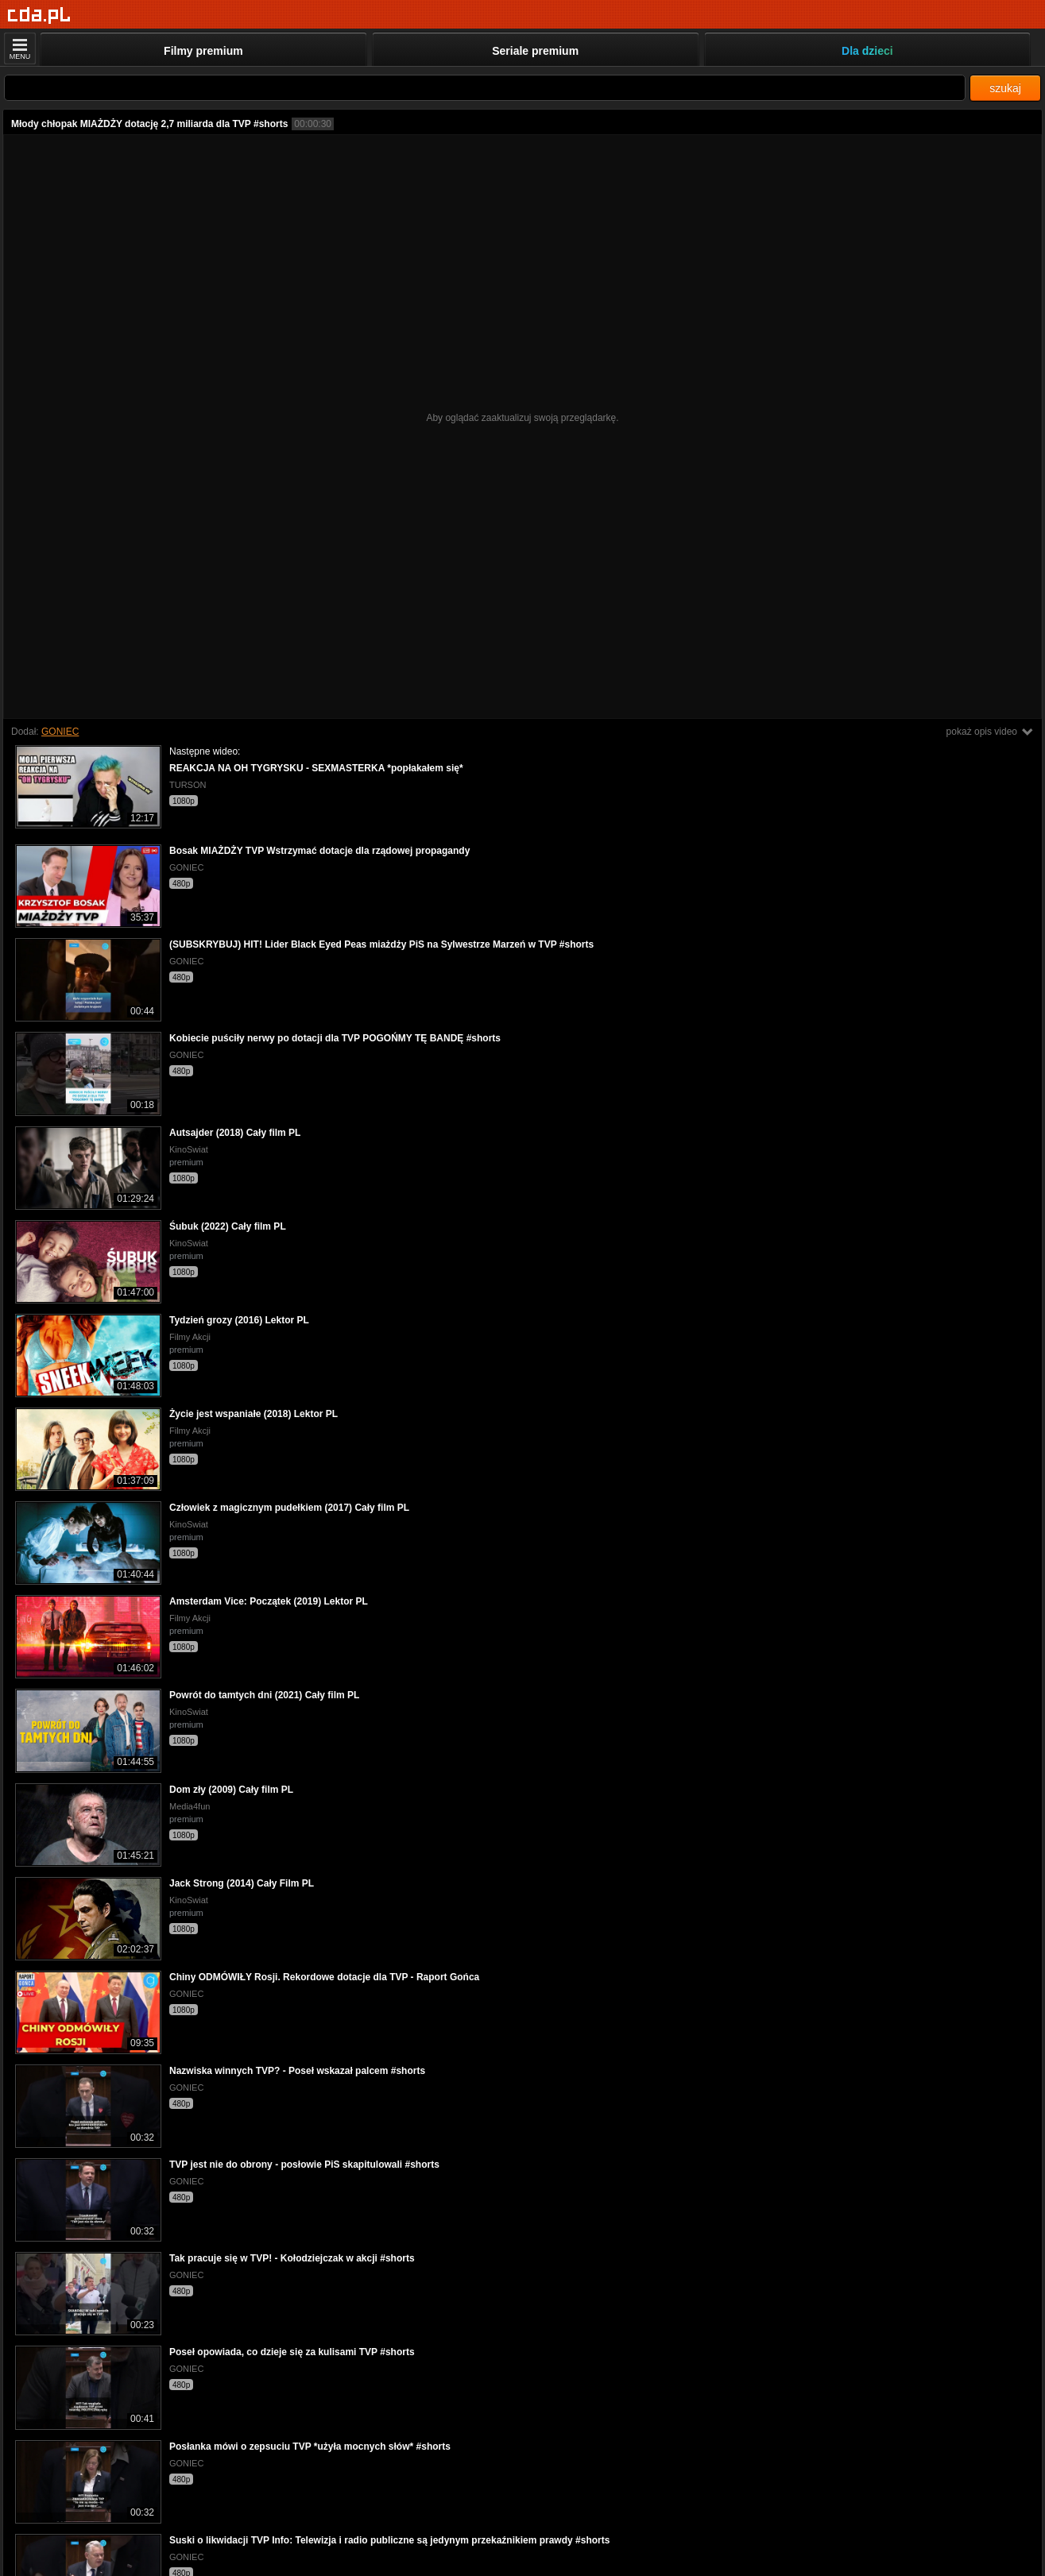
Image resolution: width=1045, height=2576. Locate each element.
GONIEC (60, 731)
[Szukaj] (485, 88)
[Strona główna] (39, 15)
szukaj (1005, 88)
